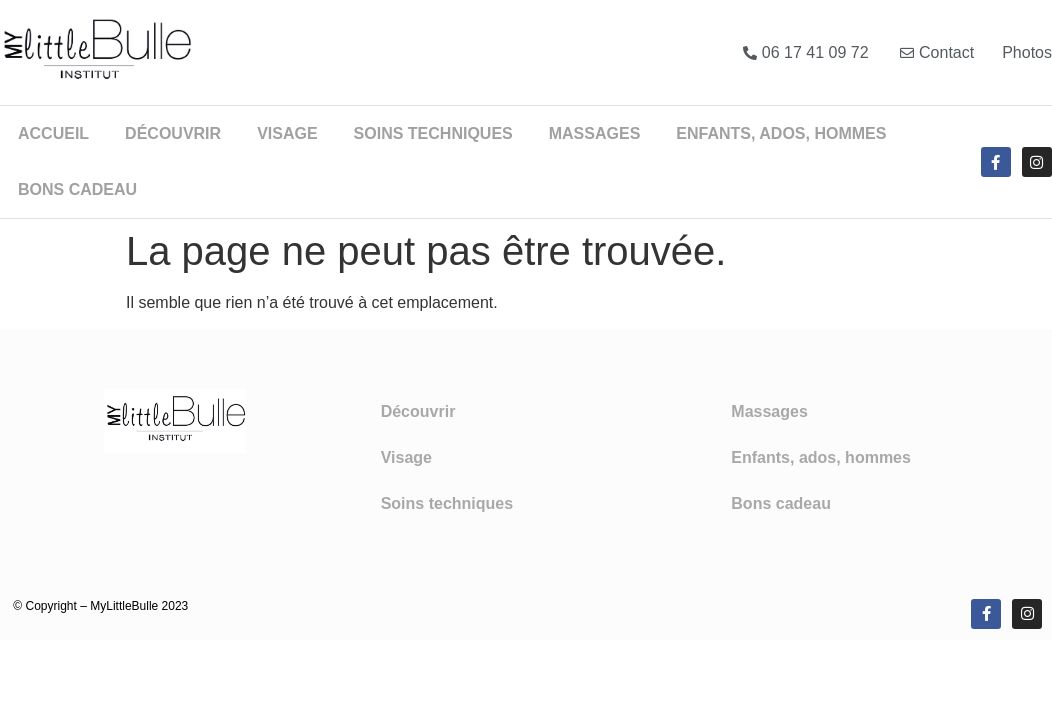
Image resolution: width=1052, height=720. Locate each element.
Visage (287, 133)
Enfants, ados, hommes (781, 133)
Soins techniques (433, 133)
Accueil (53, 133)
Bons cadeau (77, 189)
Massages (595, 133)
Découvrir (173, 133)
